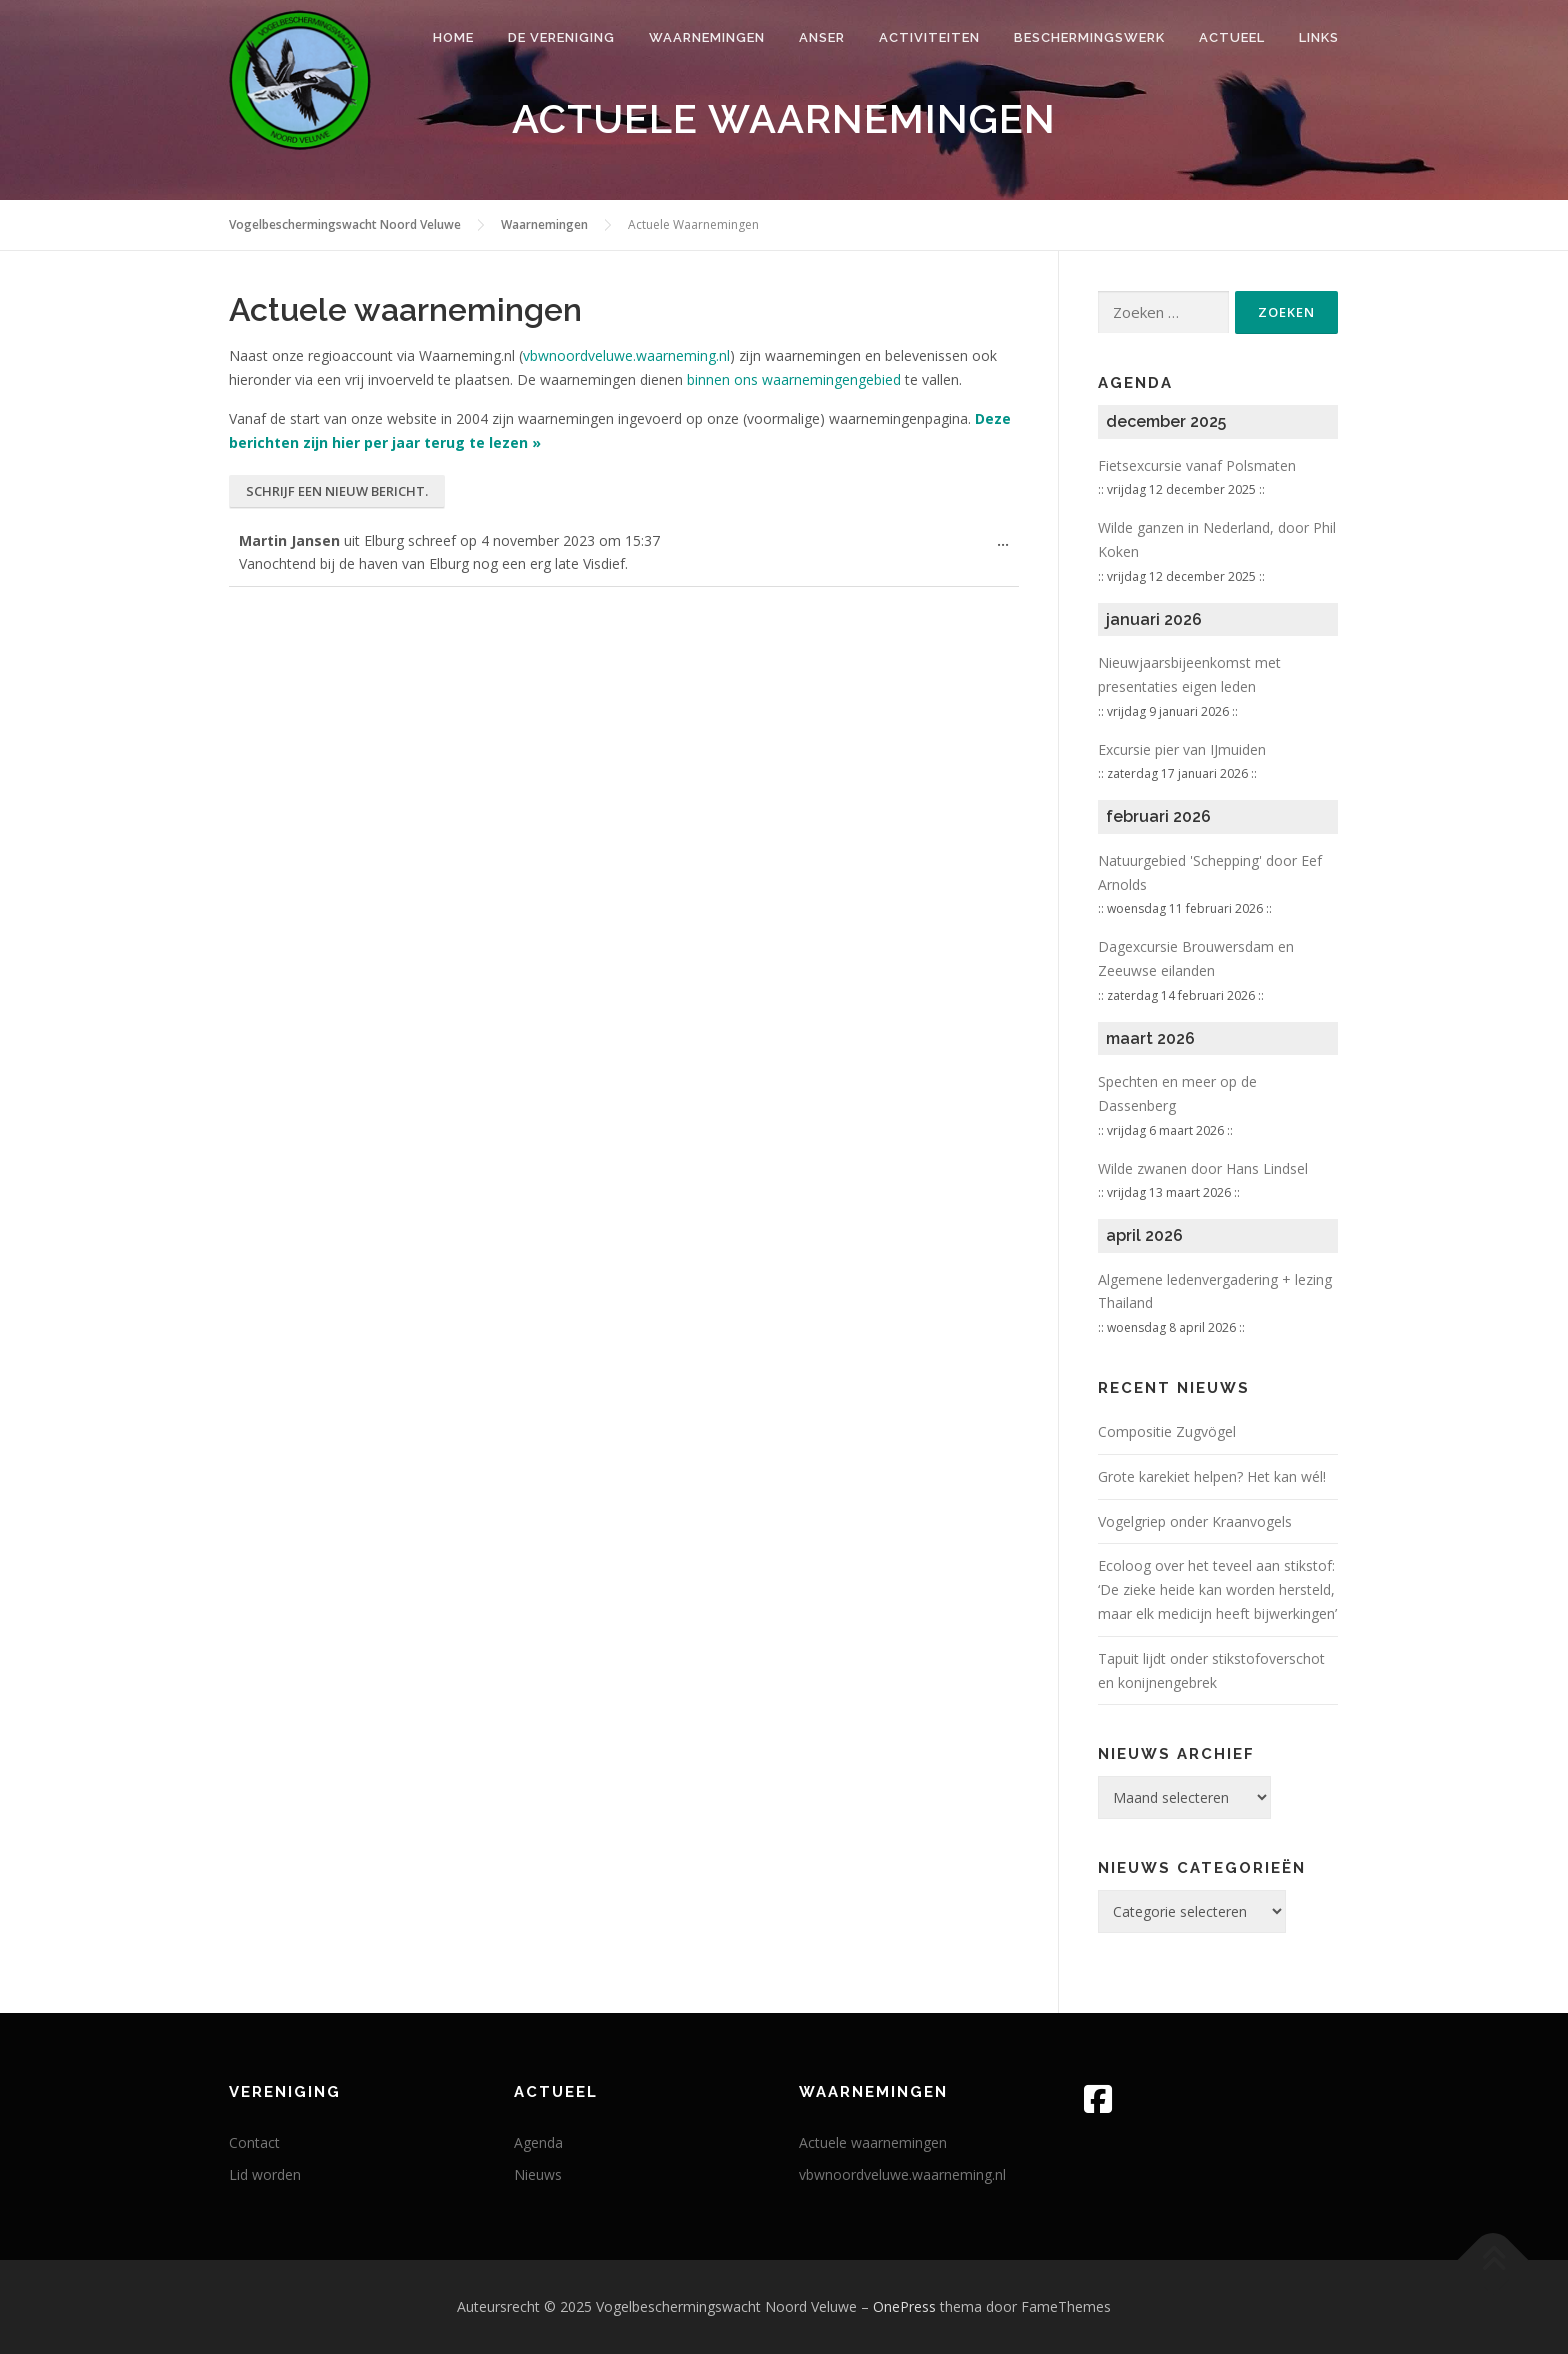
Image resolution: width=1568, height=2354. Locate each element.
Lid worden (265, 2174)
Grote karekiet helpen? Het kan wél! (1212, 1476)
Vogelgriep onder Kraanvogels (1195, 1521)
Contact (254, 2142)
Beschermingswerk (1089, 37)
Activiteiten (929, 37)
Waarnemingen (707, 37)
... (1008, 545)
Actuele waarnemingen (873, 2142)
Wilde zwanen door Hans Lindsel (1203, 1168)
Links (1319, 37)
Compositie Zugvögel (1167, 1431)
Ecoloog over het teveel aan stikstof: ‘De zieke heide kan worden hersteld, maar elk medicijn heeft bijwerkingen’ (1217, 1589)
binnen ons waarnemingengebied (794, 379)
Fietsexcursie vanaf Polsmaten (1197, 465)
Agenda (538, 2142)
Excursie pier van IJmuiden (1182, 749)
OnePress (904, 2306)
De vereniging (561, 37)
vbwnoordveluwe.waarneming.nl (626, 355)
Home (453, 37)
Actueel (1232, 37)
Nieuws (538, 2174)
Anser (822, 37)
